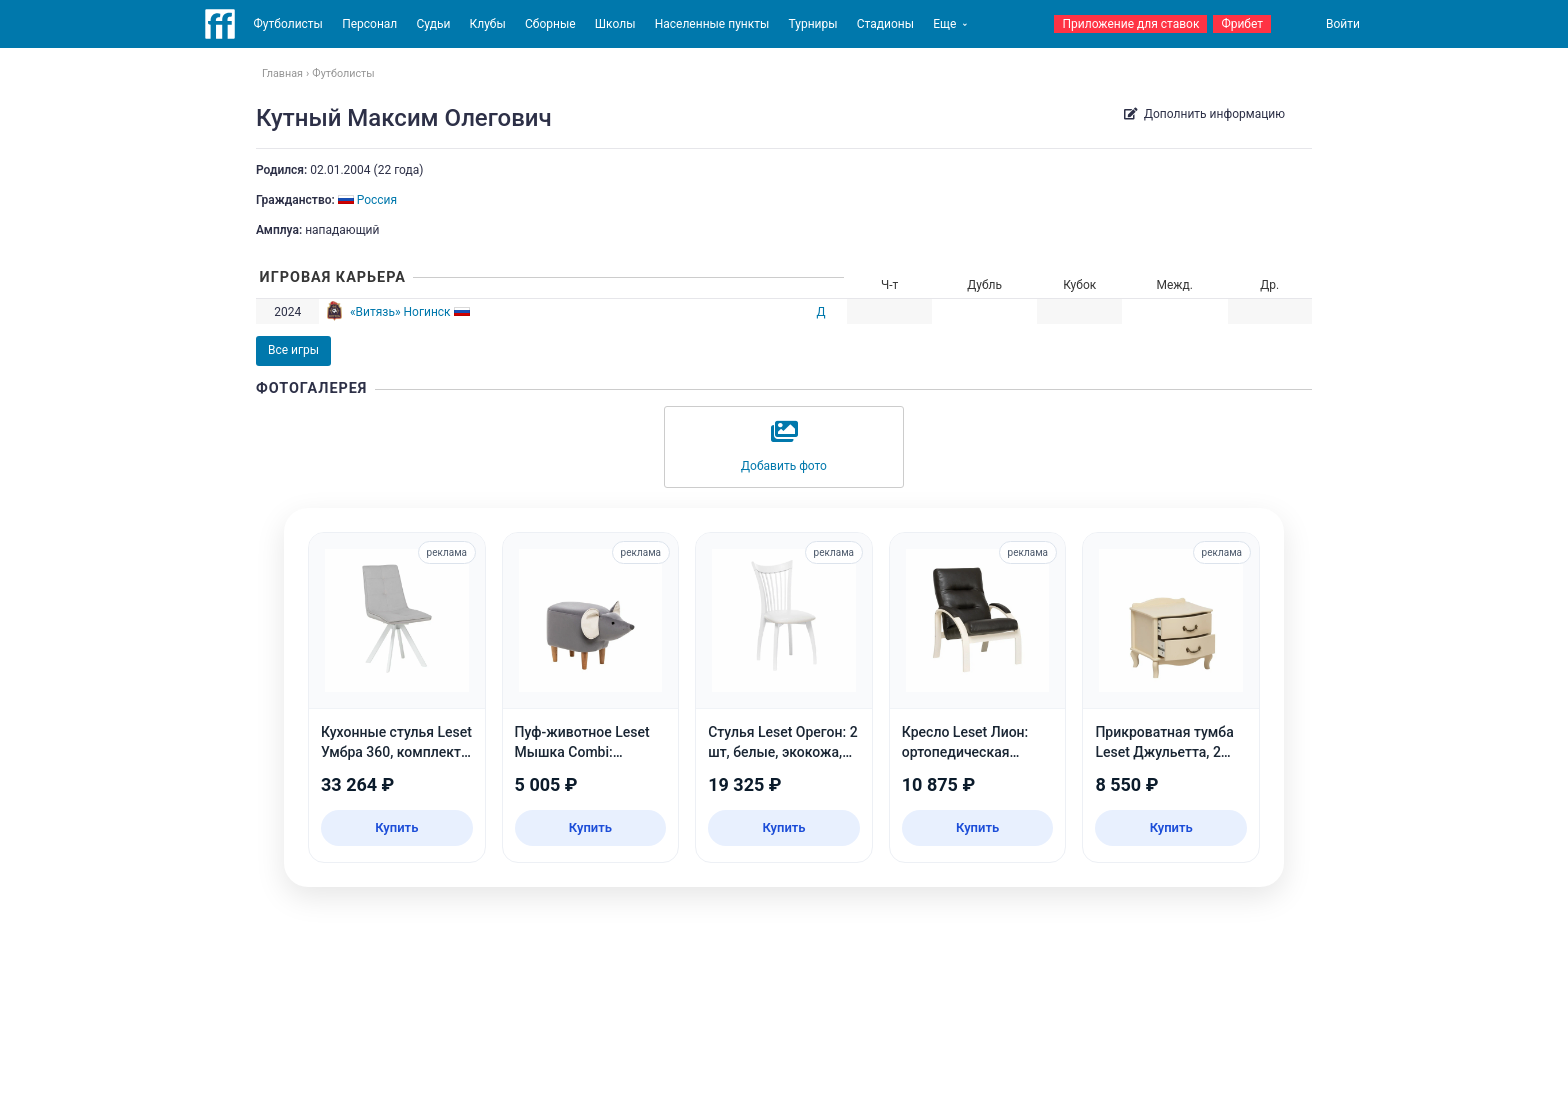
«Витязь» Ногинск (400, 312)
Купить (396, 827)
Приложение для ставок (1130, 24)
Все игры (293, 350)
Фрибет (1242, 24)
